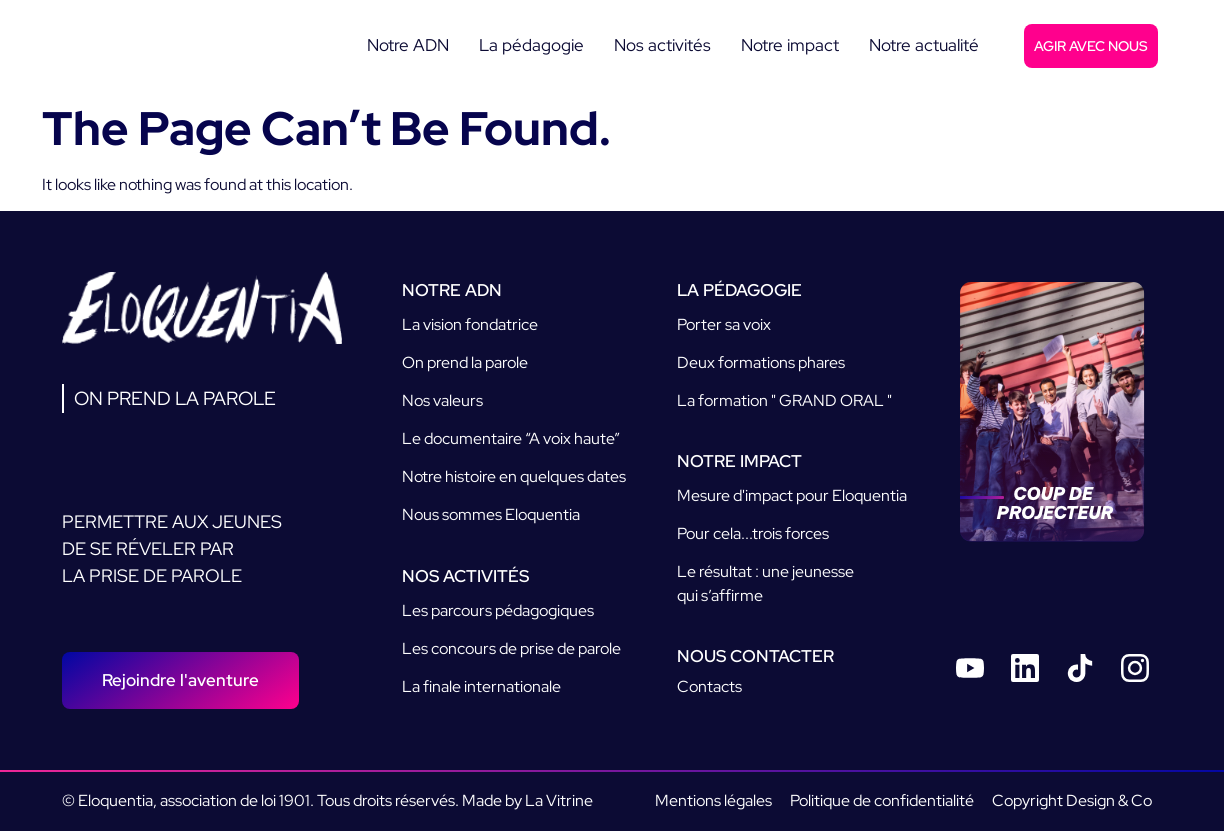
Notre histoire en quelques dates (514, 476)
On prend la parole (465, 362)
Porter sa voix (724, 324)
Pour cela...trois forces (753, 533)
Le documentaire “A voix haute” (511, 438)
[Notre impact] (790, 46)
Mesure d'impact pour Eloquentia (792, 495)
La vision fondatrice (470, 324)
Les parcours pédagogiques (498, 610)
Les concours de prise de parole (511, 648)
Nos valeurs (442, 400)
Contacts (709, 686)
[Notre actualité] (924, 46)
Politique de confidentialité (882, 800)
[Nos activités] (662, 46)
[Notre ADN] (408, 46)
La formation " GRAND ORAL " (784, 400)
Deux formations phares (761, 362)
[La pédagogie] (531, 46)
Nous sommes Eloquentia (491, 514)
